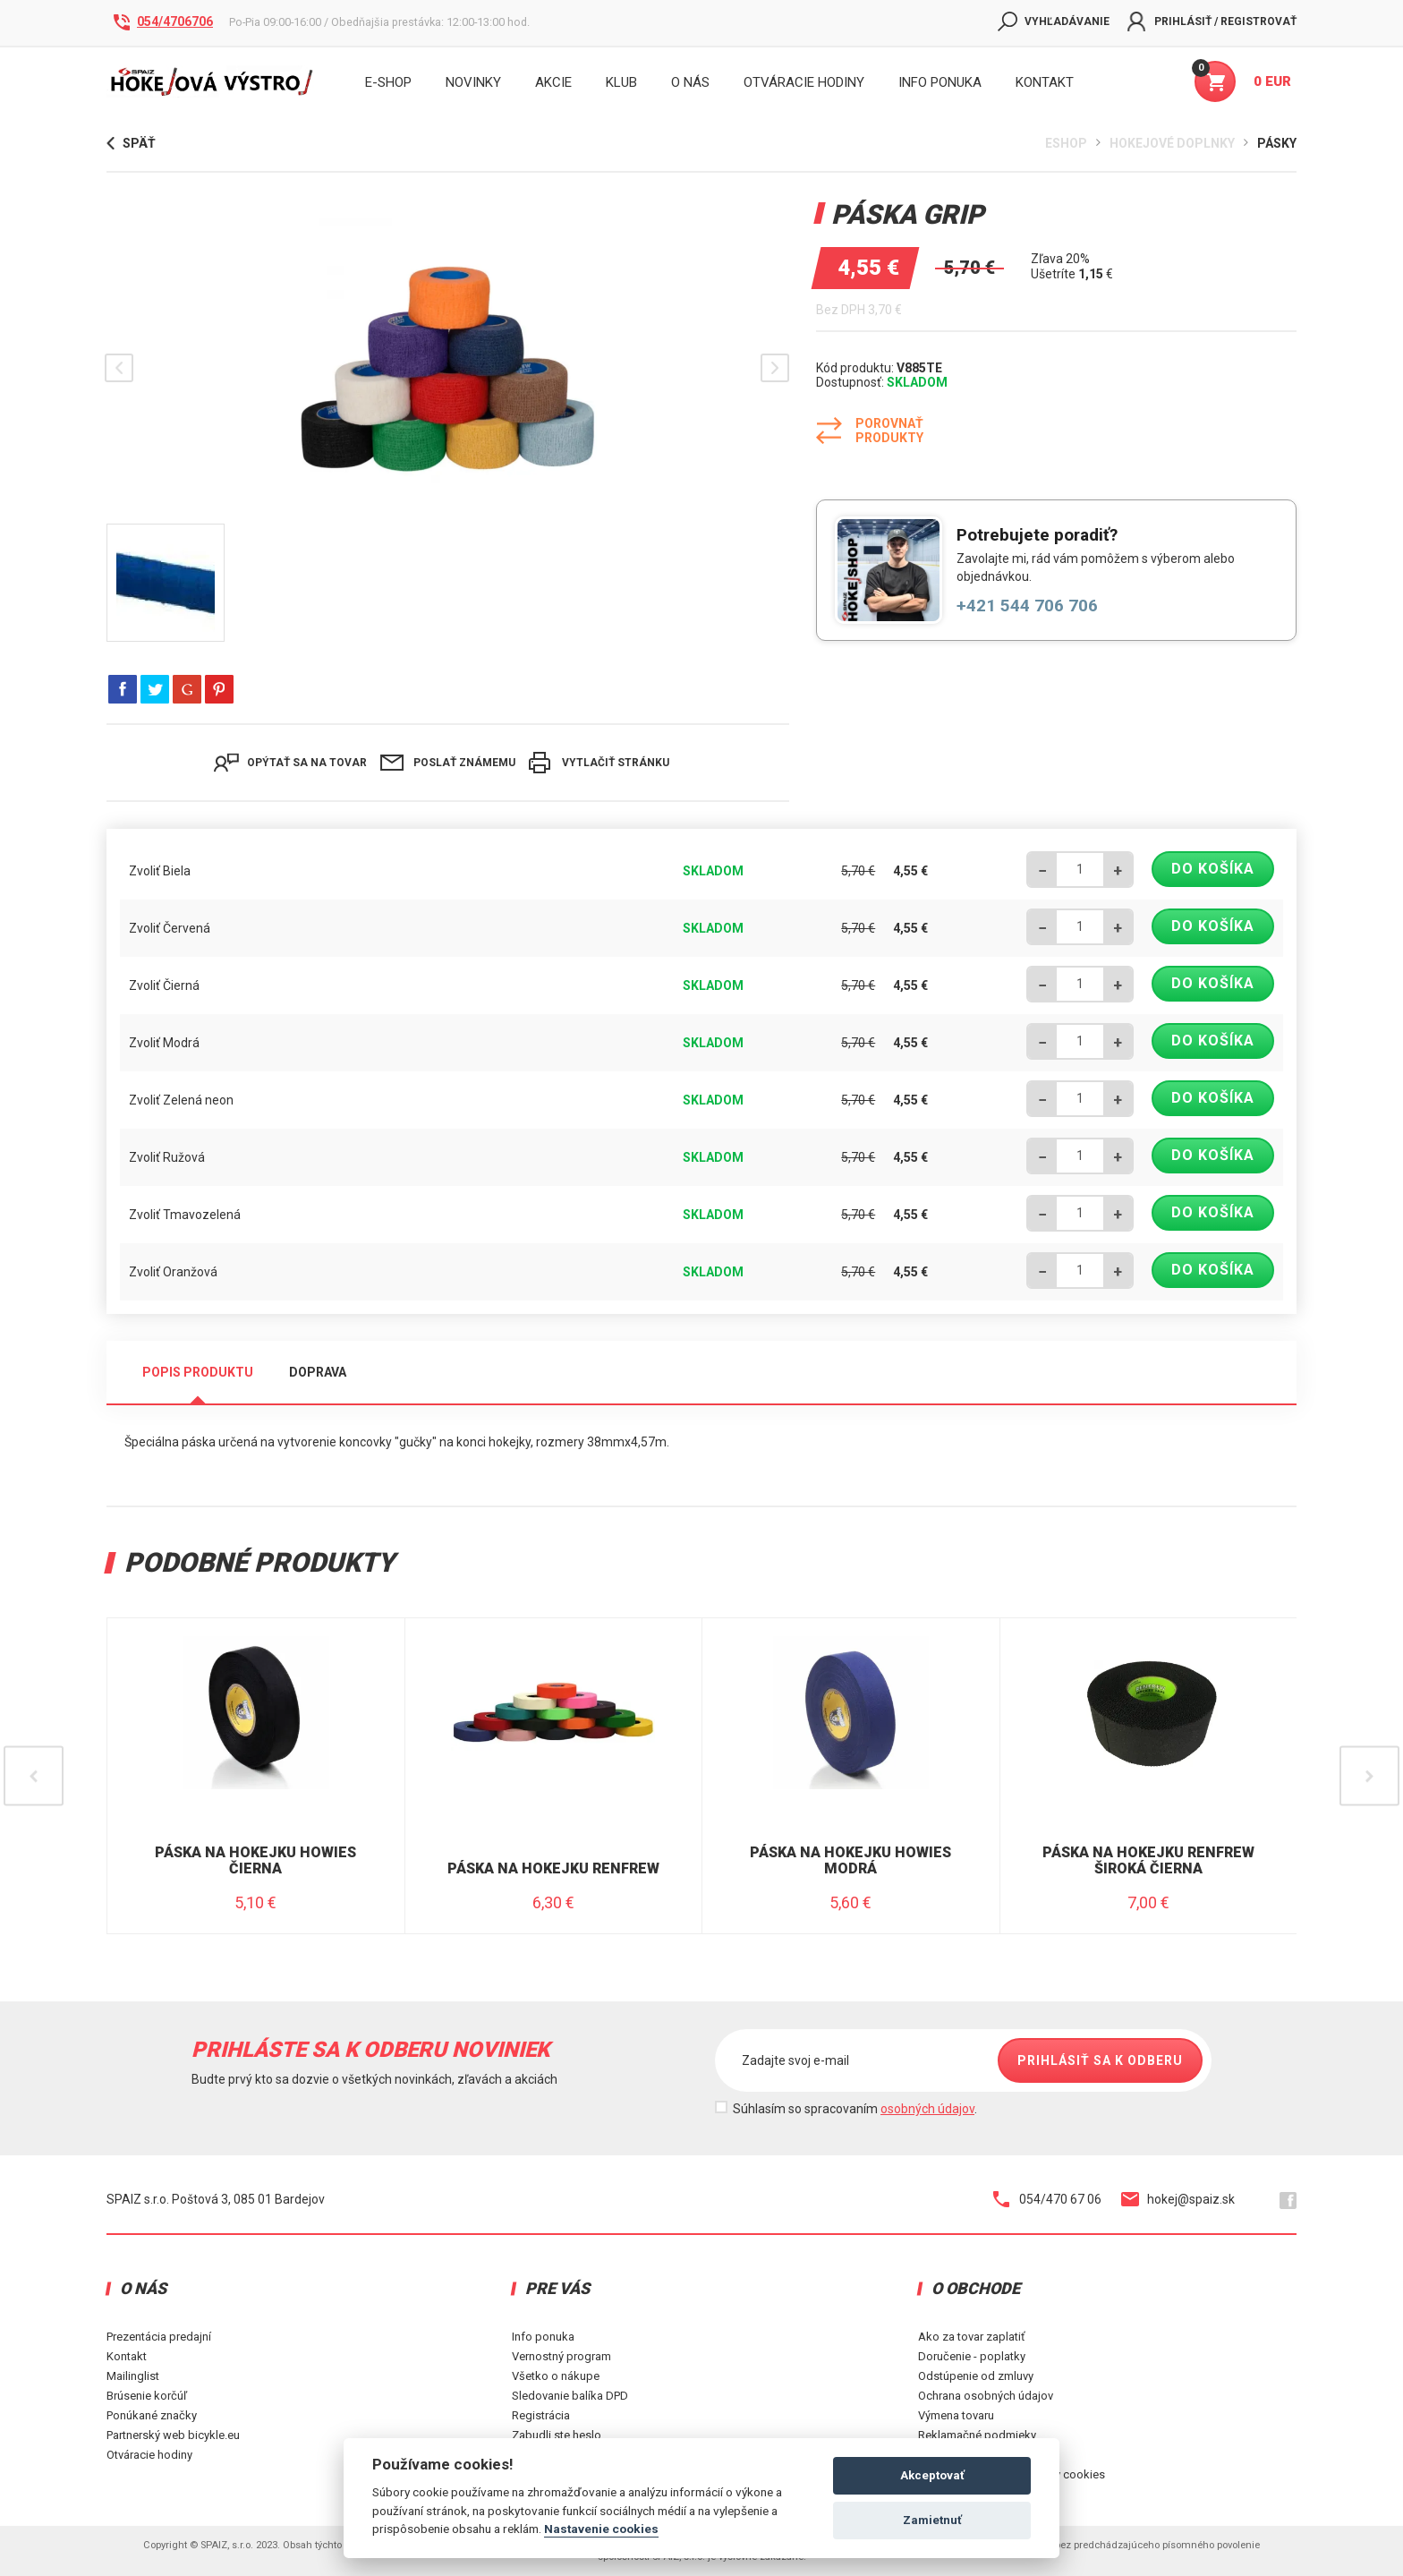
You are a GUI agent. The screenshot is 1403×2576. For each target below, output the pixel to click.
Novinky (473, 82)
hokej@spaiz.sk (1178, 2199)
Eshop (1066, 143)
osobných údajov (927, 2109)
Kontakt (126, 2356)
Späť (131, 143)
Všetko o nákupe (555, 2376)
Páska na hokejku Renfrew (553, 1869)
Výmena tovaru (956, 2415)
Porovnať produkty (869, 430)
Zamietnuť (932, 2520)
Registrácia (541, 2415)
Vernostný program (561, 2356)
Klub (621, 82)
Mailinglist (132, 2376)
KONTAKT (1045, 82)
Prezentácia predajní (158, 2336)
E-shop (388, 82)
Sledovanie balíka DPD (570, 2395)
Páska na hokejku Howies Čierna (255, 1860)
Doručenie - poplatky (971, 2356)
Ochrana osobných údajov (985, 2395)
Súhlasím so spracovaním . (855, 2109)
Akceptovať (932, 2475)
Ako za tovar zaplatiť (971, 2336)
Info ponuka (543, 2336)
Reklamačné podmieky (977, 2435)
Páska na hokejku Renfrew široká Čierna (1148, 1860)
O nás (690, 82)
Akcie (553, 82)
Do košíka (1212, 868)
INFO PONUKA (940, 82)
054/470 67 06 (1047, 2199)
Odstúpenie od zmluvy (975, 2376)
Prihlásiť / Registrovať (1212, 21)
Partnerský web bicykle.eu (173, 2435)
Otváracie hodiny (804, 82)
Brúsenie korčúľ (146, 2395)
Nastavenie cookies (601, 2528)
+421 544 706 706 (1027, 605)
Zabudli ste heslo (556, 2435)
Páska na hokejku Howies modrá (850, 1860)
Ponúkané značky (151, 2415)
